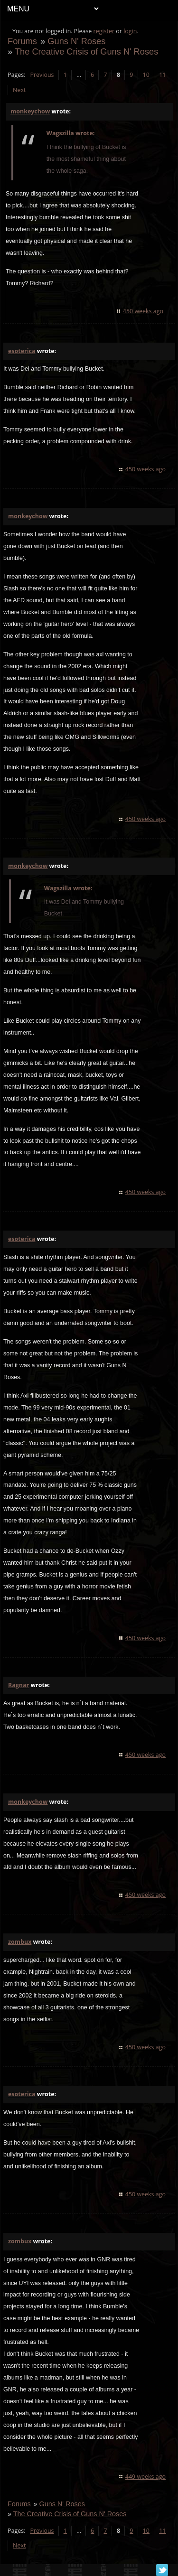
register (104, 31)
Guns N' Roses (76, 41)
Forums (22, 41)
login (130, 31)
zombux (19, 1942)
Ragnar (18, 1685)
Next (19, 90)
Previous (42, 75)
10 (146, 75)
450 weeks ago (143, 311)
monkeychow (30, 111)
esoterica (21, 351)
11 (162, 75)
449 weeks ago (145, 2477)
